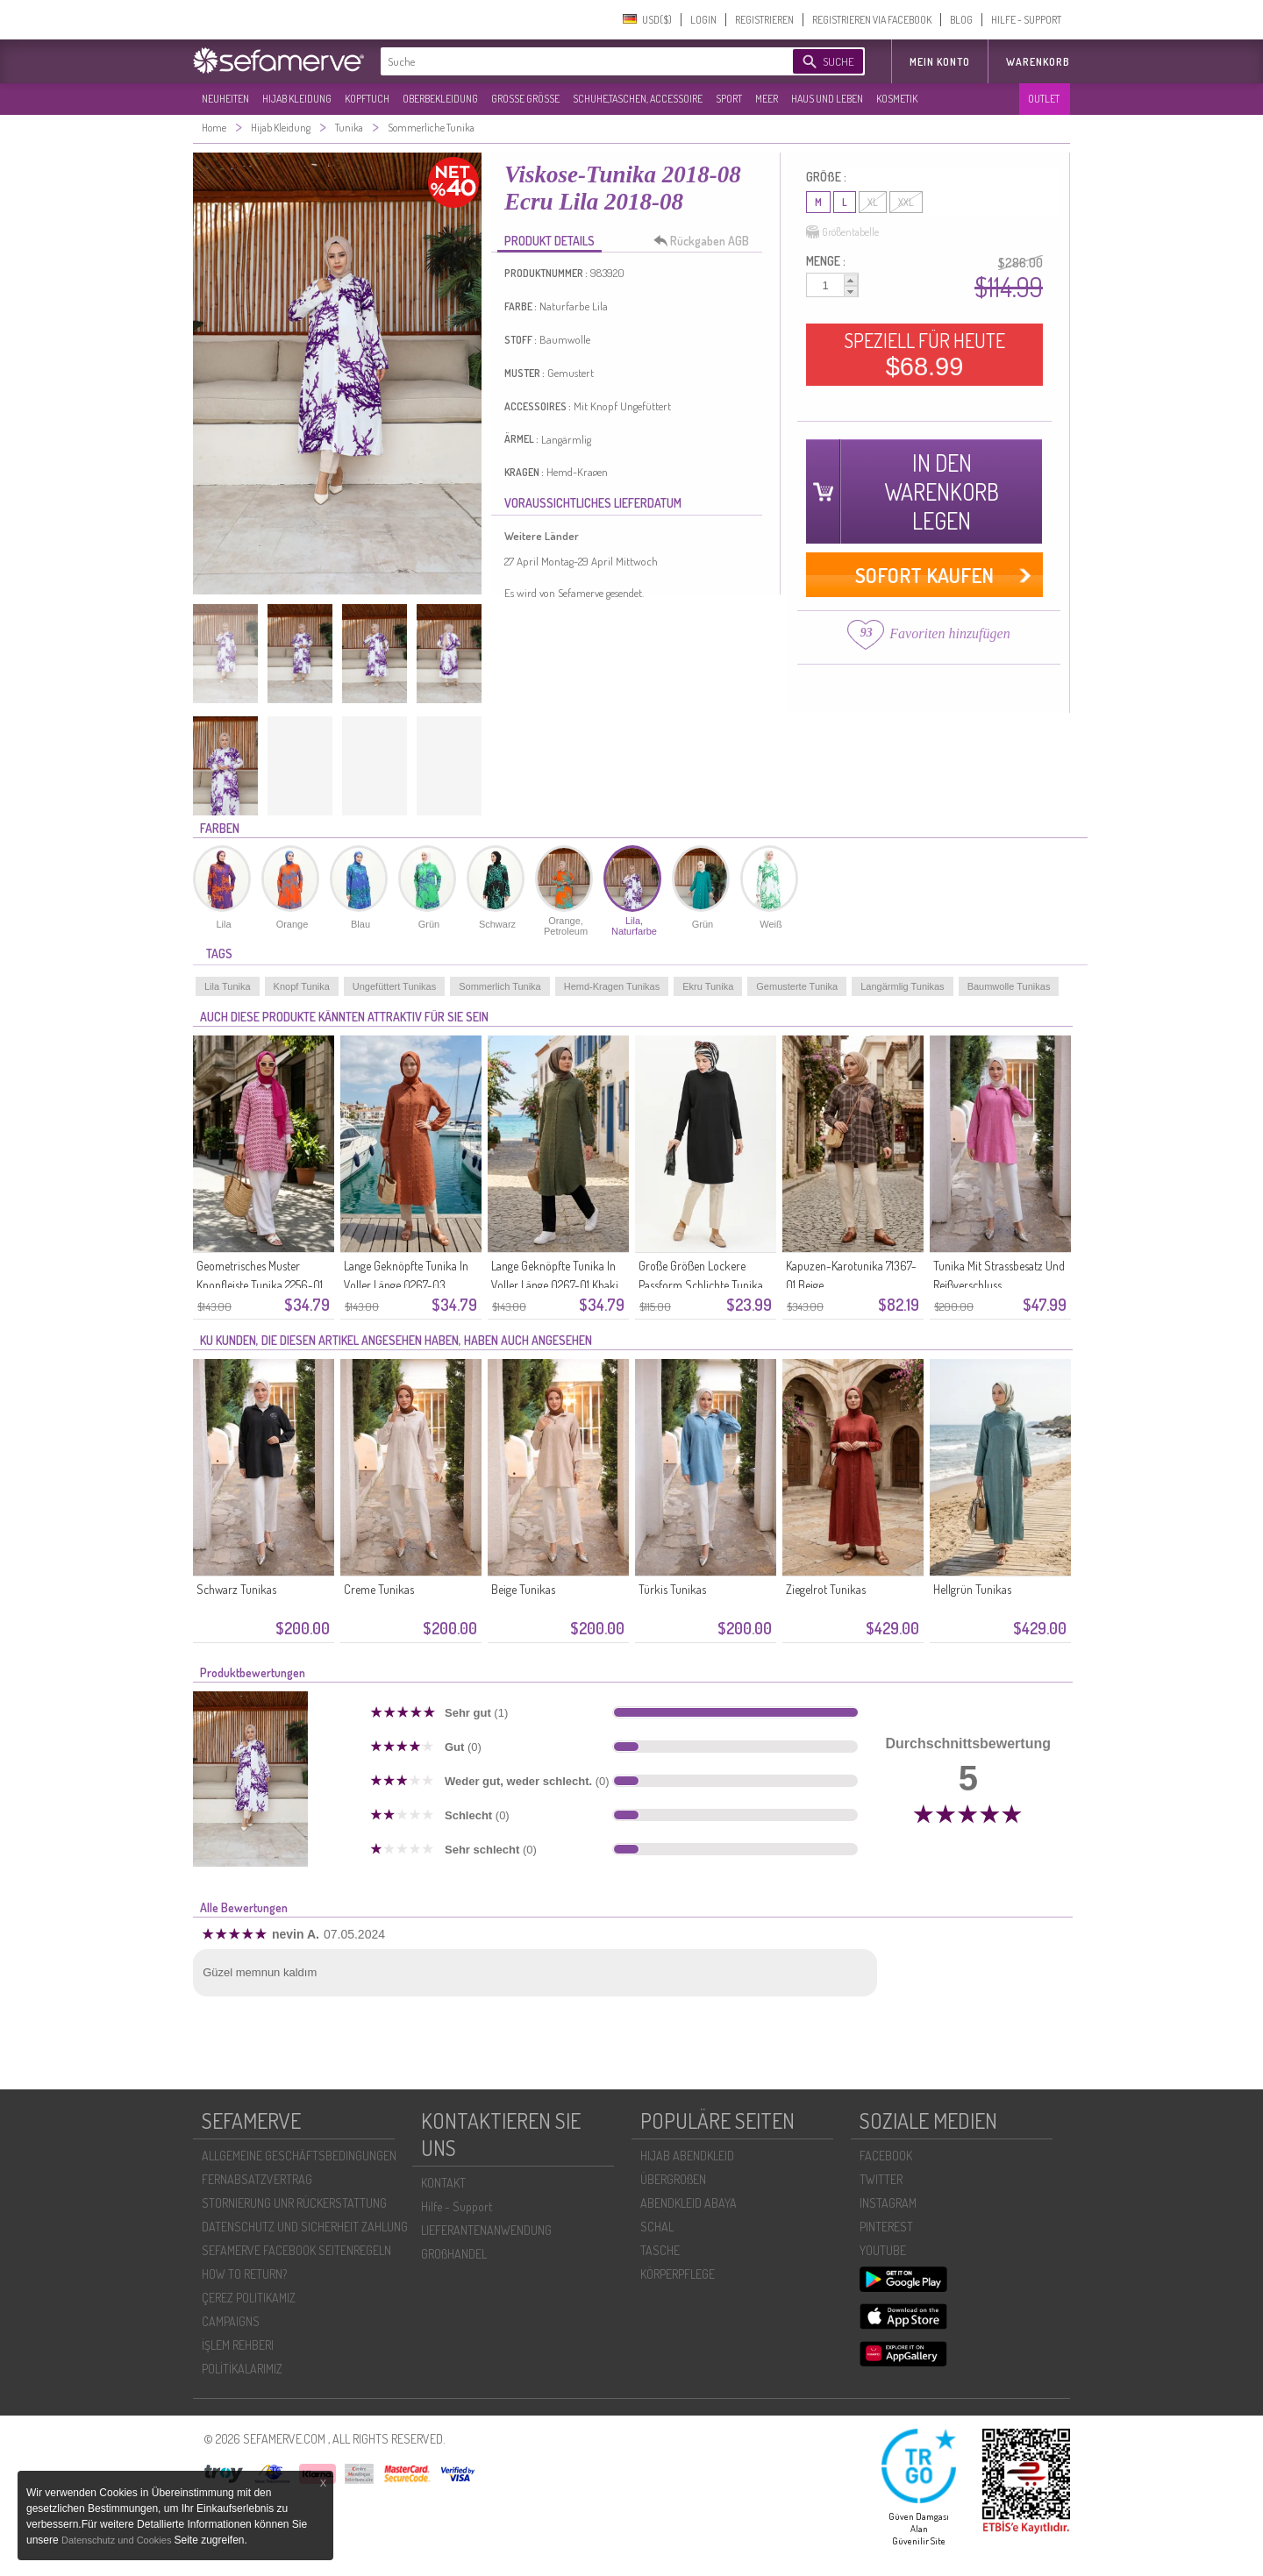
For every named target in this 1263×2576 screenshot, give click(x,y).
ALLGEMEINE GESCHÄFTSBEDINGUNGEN (299, 2155)
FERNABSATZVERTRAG (257, 2179)
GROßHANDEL (454, 2253)
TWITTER (881, 2179)
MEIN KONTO (940, 61)
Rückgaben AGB (706, 241)
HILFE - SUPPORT (1026, 19)
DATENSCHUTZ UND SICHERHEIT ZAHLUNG (305, 2226)
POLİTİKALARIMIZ (242, 2368)
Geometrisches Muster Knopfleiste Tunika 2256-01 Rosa (259, 1285)
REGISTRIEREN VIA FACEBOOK (871, 19)
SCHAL (657, 2226)
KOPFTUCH (367, 98)
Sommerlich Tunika (500, 986)
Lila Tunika (227, 986)
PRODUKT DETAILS (549, 240)
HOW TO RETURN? (244, 2273)
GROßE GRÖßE (525, 98)
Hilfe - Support (456, 2206)
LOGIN (703, 19)
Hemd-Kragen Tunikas (612, 986)
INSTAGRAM (888, 2202)
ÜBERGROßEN (673, 2179)
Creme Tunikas (379, 1589)
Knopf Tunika (302, 986)
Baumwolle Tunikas (1009, 986)
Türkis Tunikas (672, 1589)
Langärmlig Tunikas (902, 986)
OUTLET (1044, 98)
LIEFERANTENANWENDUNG (486, 2230)
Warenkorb (1038, 61)
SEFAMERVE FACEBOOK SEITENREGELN (296, 2250)
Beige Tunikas (523, 1589)
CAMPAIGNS (231, 2321)
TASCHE (660, 2250)
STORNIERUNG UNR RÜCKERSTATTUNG (294, 2202)
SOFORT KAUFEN (924, 574)
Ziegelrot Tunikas (826, 1589)
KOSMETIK (896, 98)
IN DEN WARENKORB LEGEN (941, 491)
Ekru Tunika (707, 986)
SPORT (729, 98)
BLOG (961, 19)
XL (872, 202)
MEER (766, 98)
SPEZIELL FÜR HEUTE (924, 354)
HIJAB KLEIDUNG (297, 98)
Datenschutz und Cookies (117, 2540)
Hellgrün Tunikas (972, 1589)
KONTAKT (443, 2182)
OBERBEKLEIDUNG (440, 98)
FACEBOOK (886, 2155)
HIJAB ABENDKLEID (687, 2155)
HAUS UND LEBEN (827, 98)
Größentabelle (842, 232)
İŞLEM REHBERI (238, 2345)
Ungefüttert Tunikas (394, 986)
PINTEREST (886, 2226)
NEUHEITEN (225, 98)
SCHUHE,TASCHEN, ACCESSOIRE (638, 98)
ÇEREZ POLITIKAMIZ (249, 2297)
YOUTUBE (883, 2250)
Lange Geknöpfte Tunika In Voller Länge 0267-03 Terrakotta (406, 1285)
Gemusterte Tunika (797, 986)
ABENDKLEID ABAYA (688, 2202)
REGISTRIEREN (764, 19)
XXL (906, 202)
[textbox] (572, 61)
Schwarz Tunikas (236, 1589)
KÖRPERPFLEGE (677, 2273)
